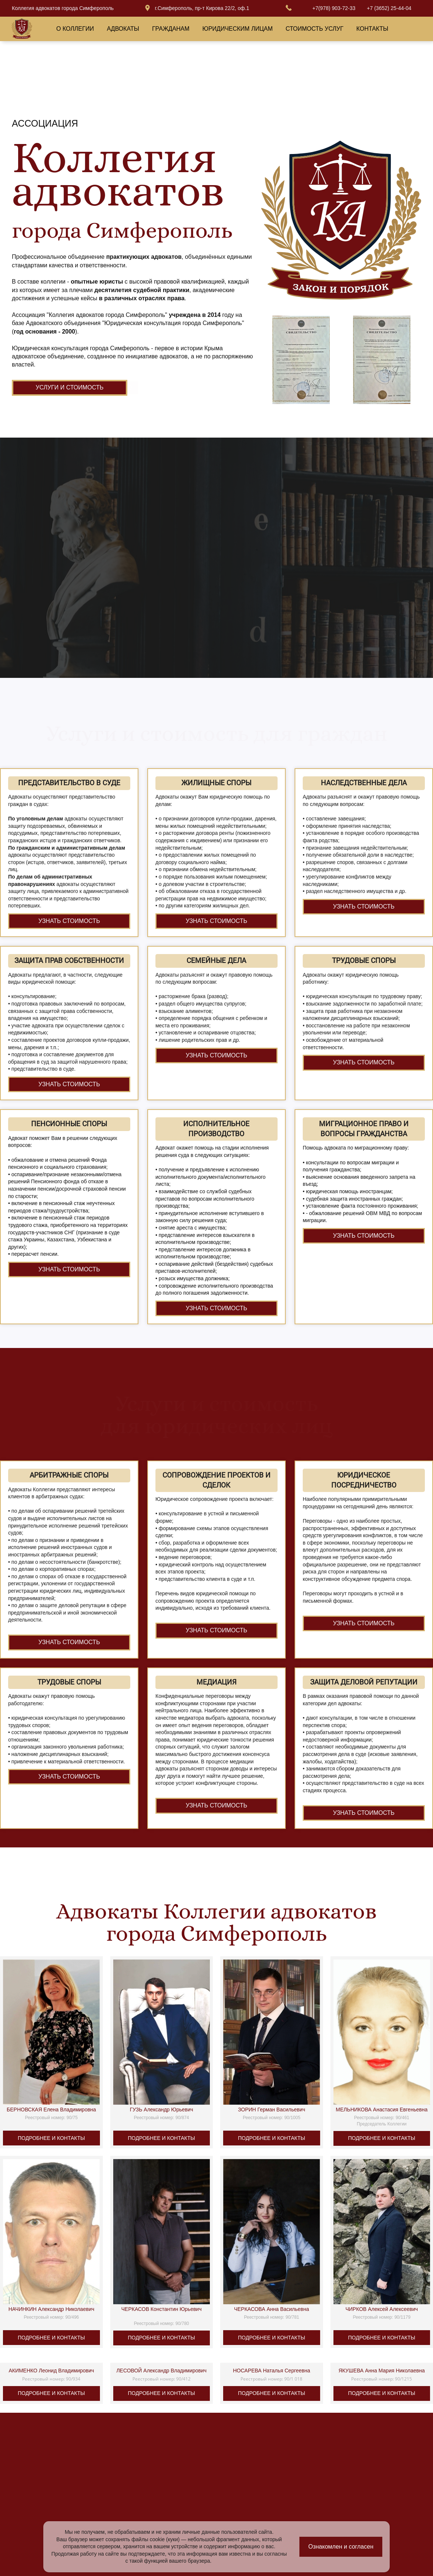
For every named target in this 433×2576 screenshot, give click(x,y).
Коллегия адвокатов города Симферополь (63, 8)
